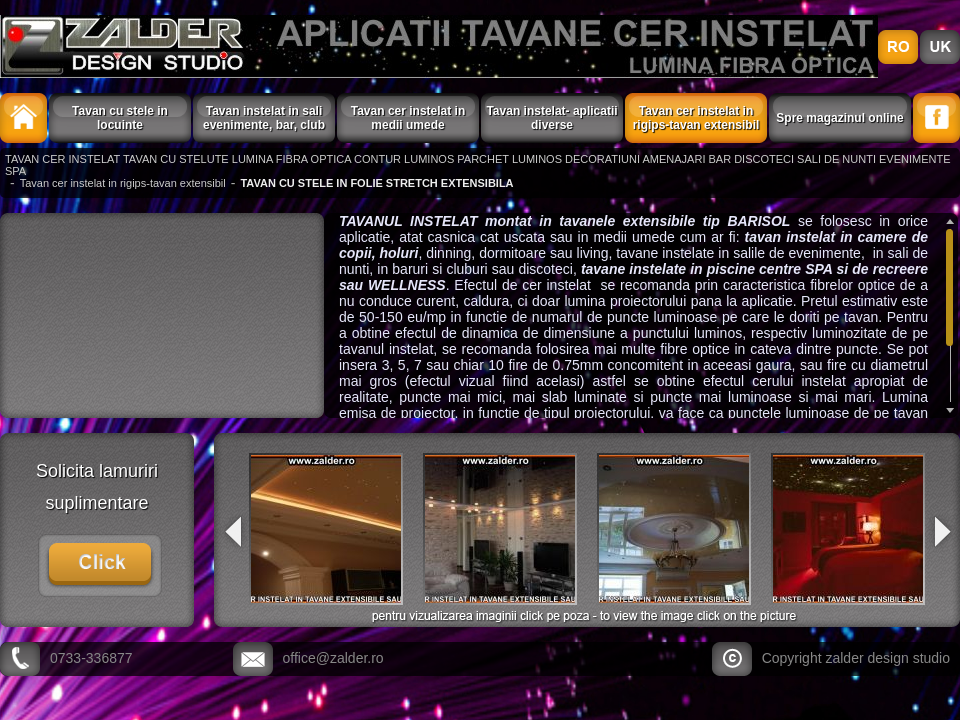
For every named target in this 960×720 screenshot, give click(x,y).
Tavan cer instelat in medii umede (408, 118)
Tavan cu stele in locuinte (120, 118)
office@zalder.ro (333, 658)
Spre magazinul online (839, 118)
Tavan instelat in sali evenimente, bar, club (264, 118)
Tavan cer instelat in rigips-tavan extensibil (696, 118)
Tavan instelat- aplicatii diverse (551, 118)
